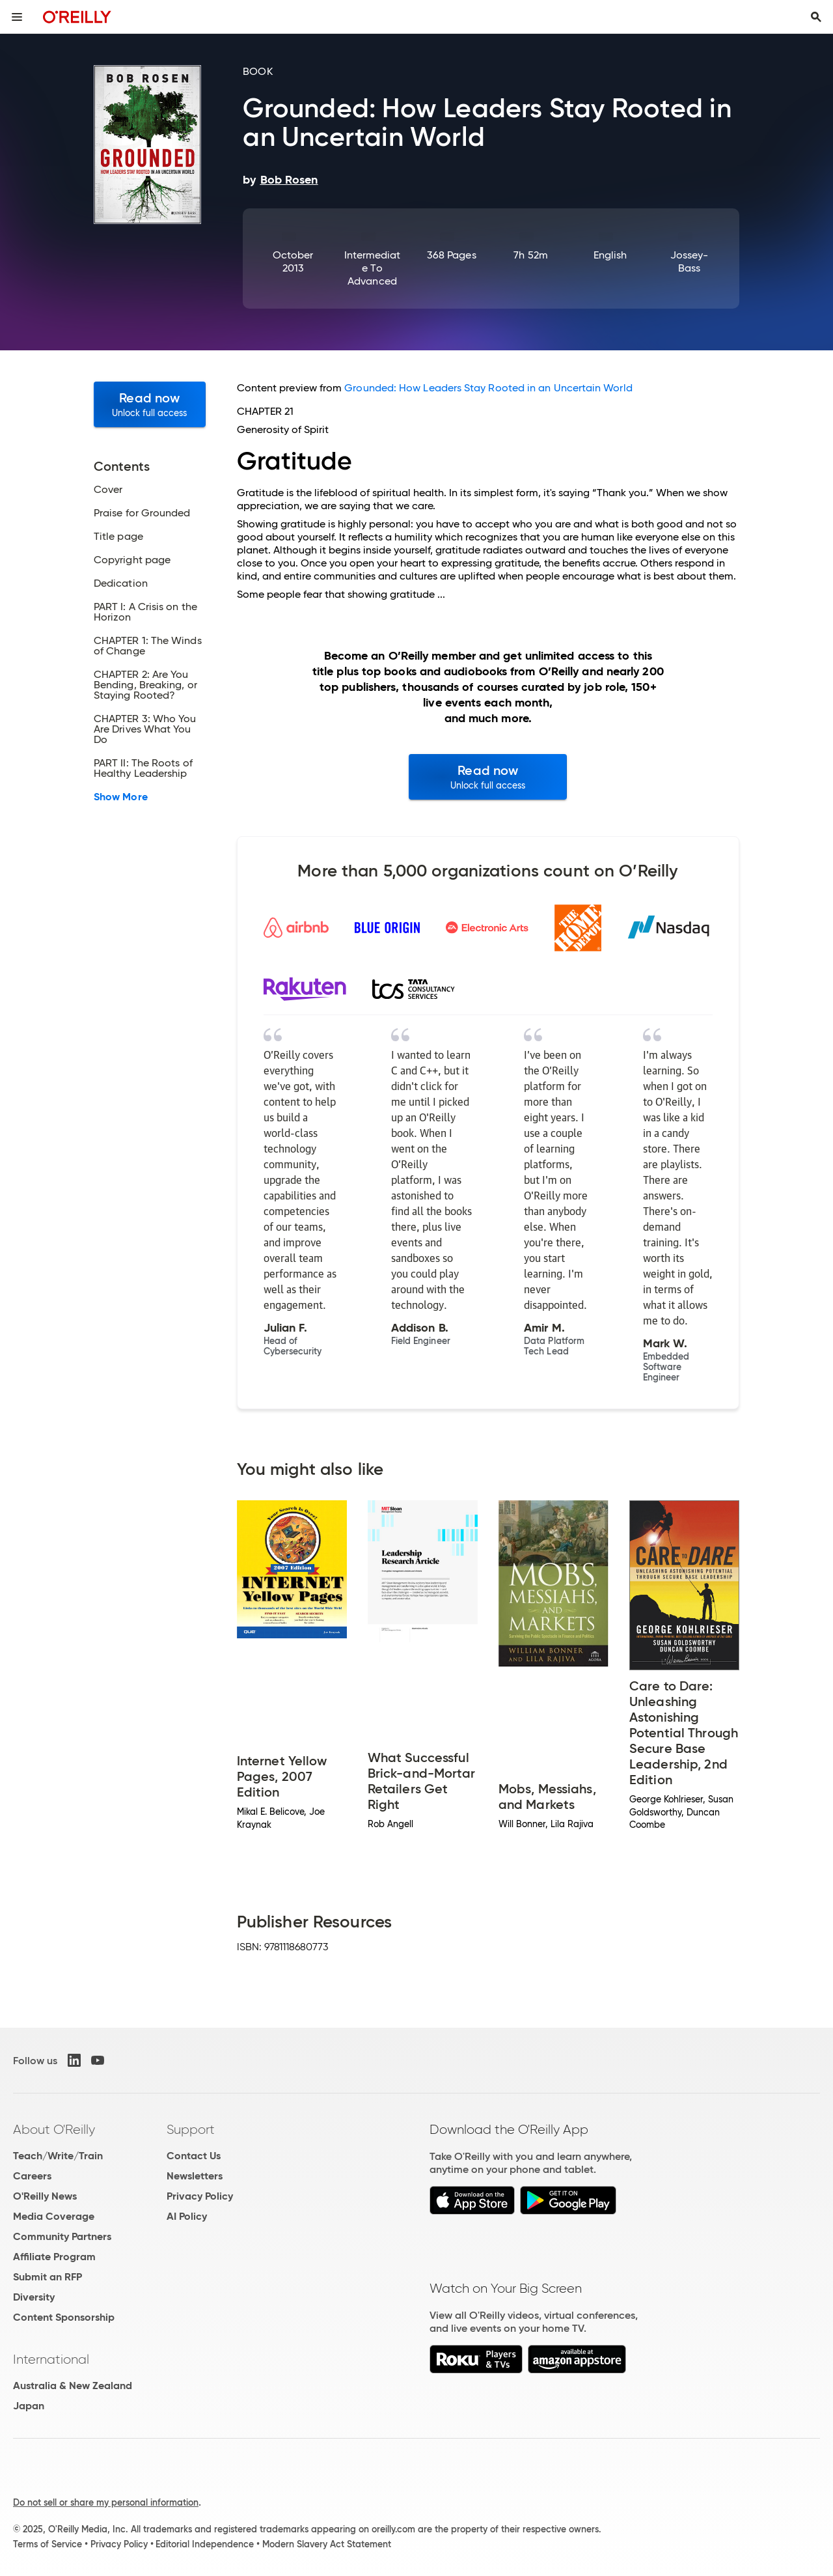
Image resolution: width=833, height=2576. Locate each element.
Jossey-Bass (689, 261)
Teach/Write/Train (58, 2156)
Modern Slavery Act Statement (326, 2544)
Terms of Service (47, 2544)
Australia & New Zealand (72, 2385)
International (51, 2359)
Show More (121, 797)
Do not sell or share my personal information (105, 2502)
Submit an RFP (47, 2277)
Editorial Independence (205, 2544)
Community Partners (62, 2236)
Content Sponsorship (64, 2317)
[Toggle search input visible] (816, 17)
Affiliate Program (54, 2256)
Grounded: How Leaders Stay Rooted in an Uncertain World (488, 388)
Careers (32, 2176)
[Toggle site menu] (17, 17)
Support (191, 2129)
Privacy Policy (200, 2196)
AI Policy (187, 2216)
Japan (28, 2406)
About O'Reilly (54, 2129)
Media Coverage (53, 2216)
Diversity (34, 2297)
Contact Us (194, 2156)
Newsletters (195, 2176)
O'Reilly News (45, 2196)
